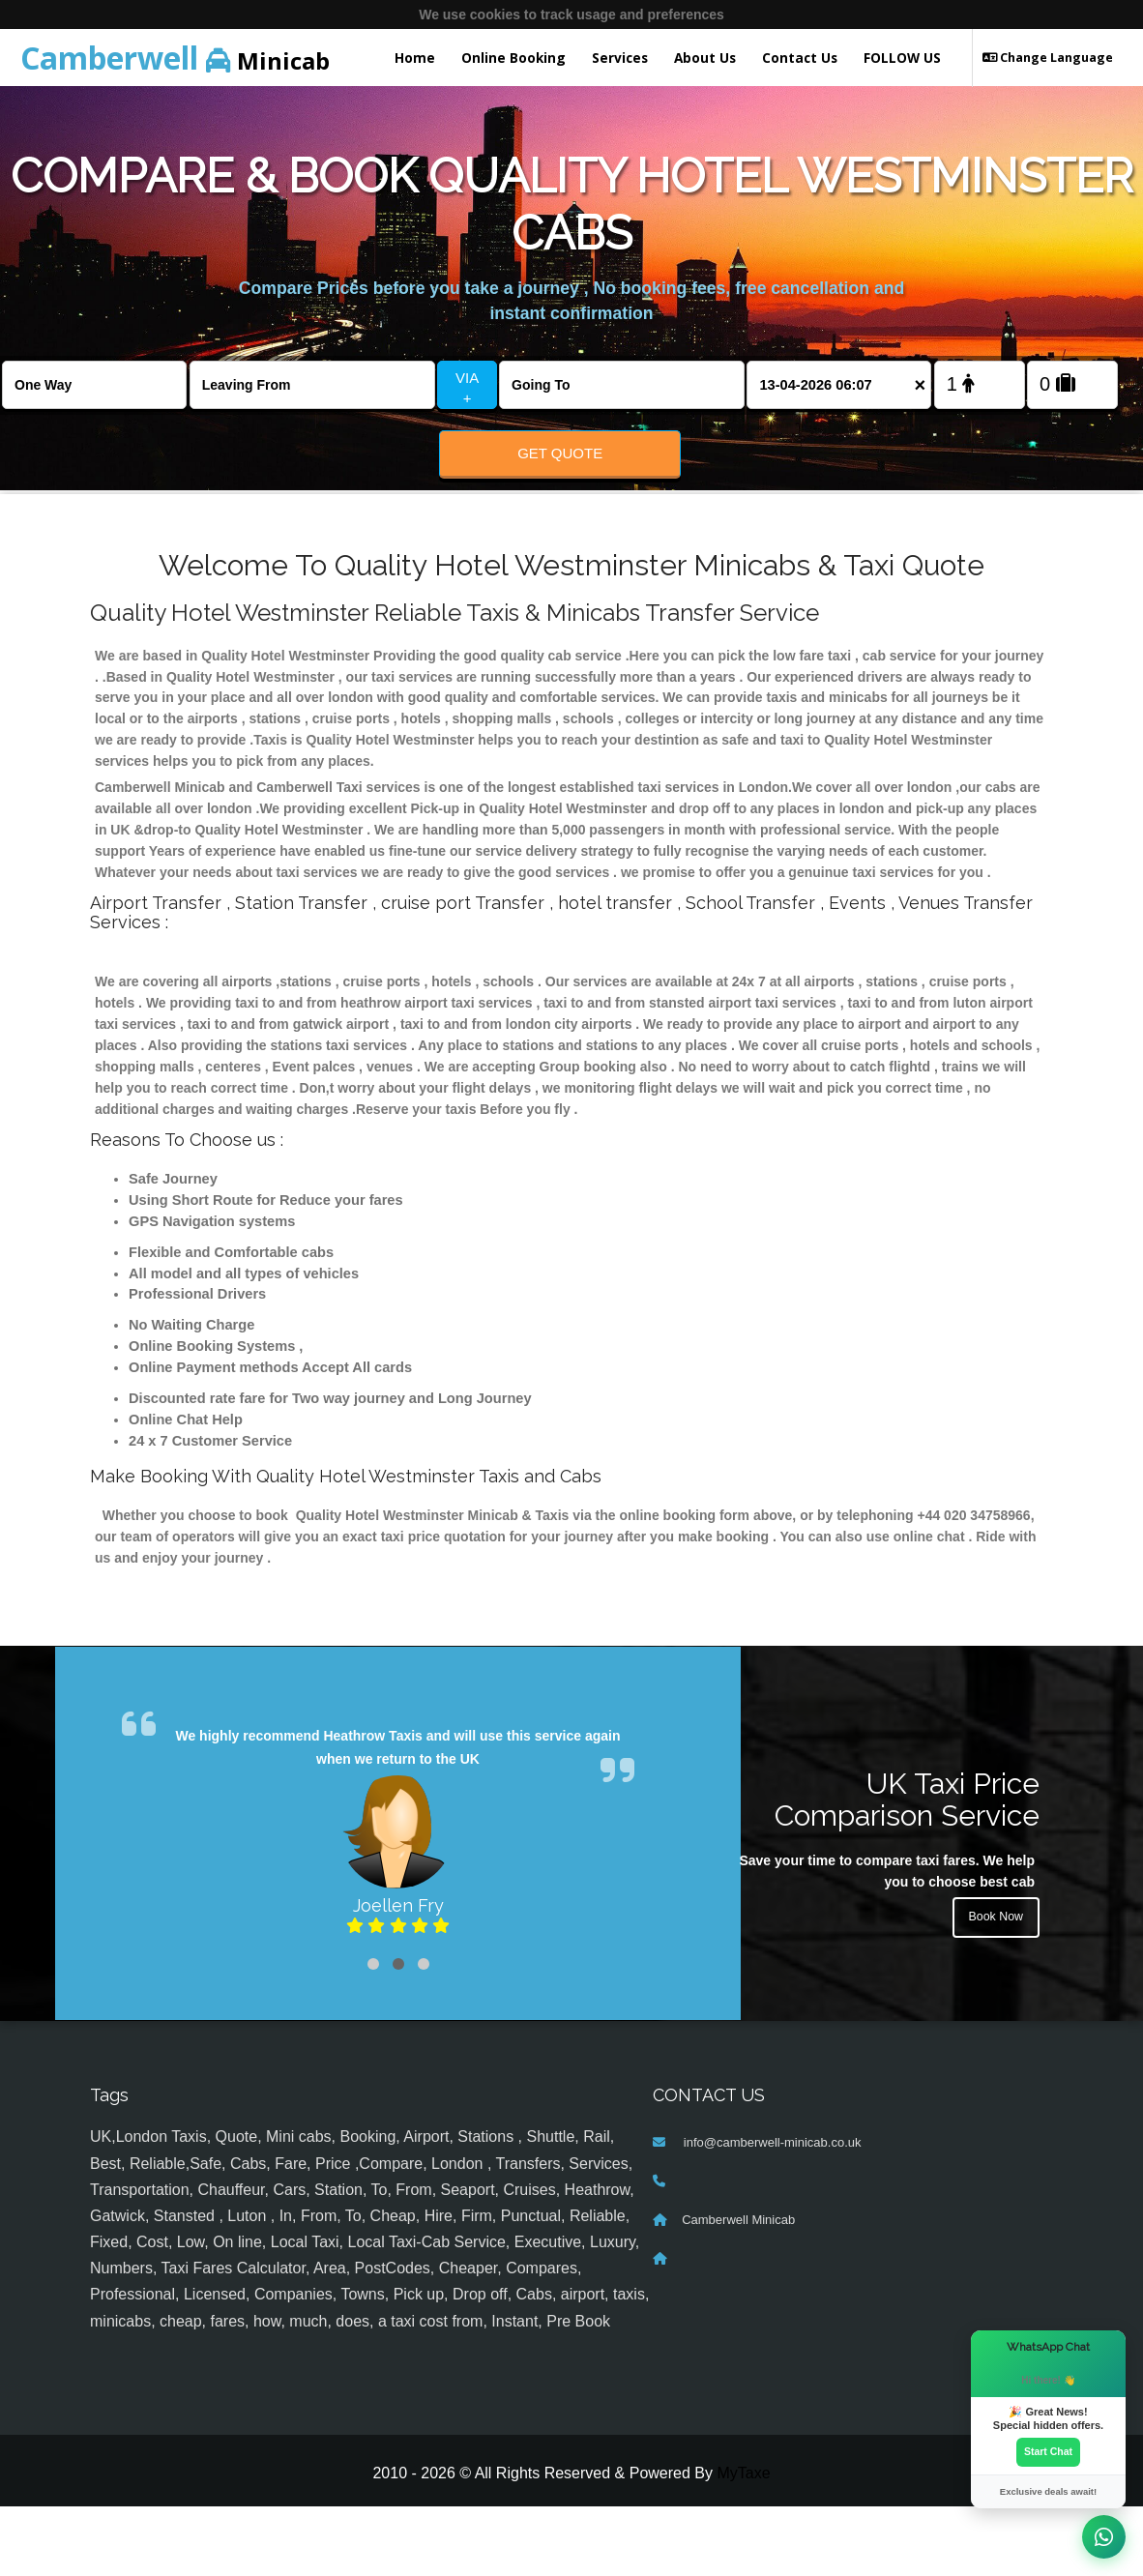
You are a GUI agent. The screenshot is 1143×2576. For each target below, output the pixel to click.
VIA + (467, 387)
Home (415, 57)
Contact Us (799, 57)
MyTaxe (743, 2542)
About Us (705, 57)
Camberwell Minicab (738, 2290)
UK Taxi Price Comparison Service (907, 1869)
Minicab (175, 57)
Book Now (992, 1993)
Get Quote (559, 453)
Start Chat (1048, 2449)
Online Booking (513, 57)
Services (620, 57)
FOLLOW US (902, 57)
